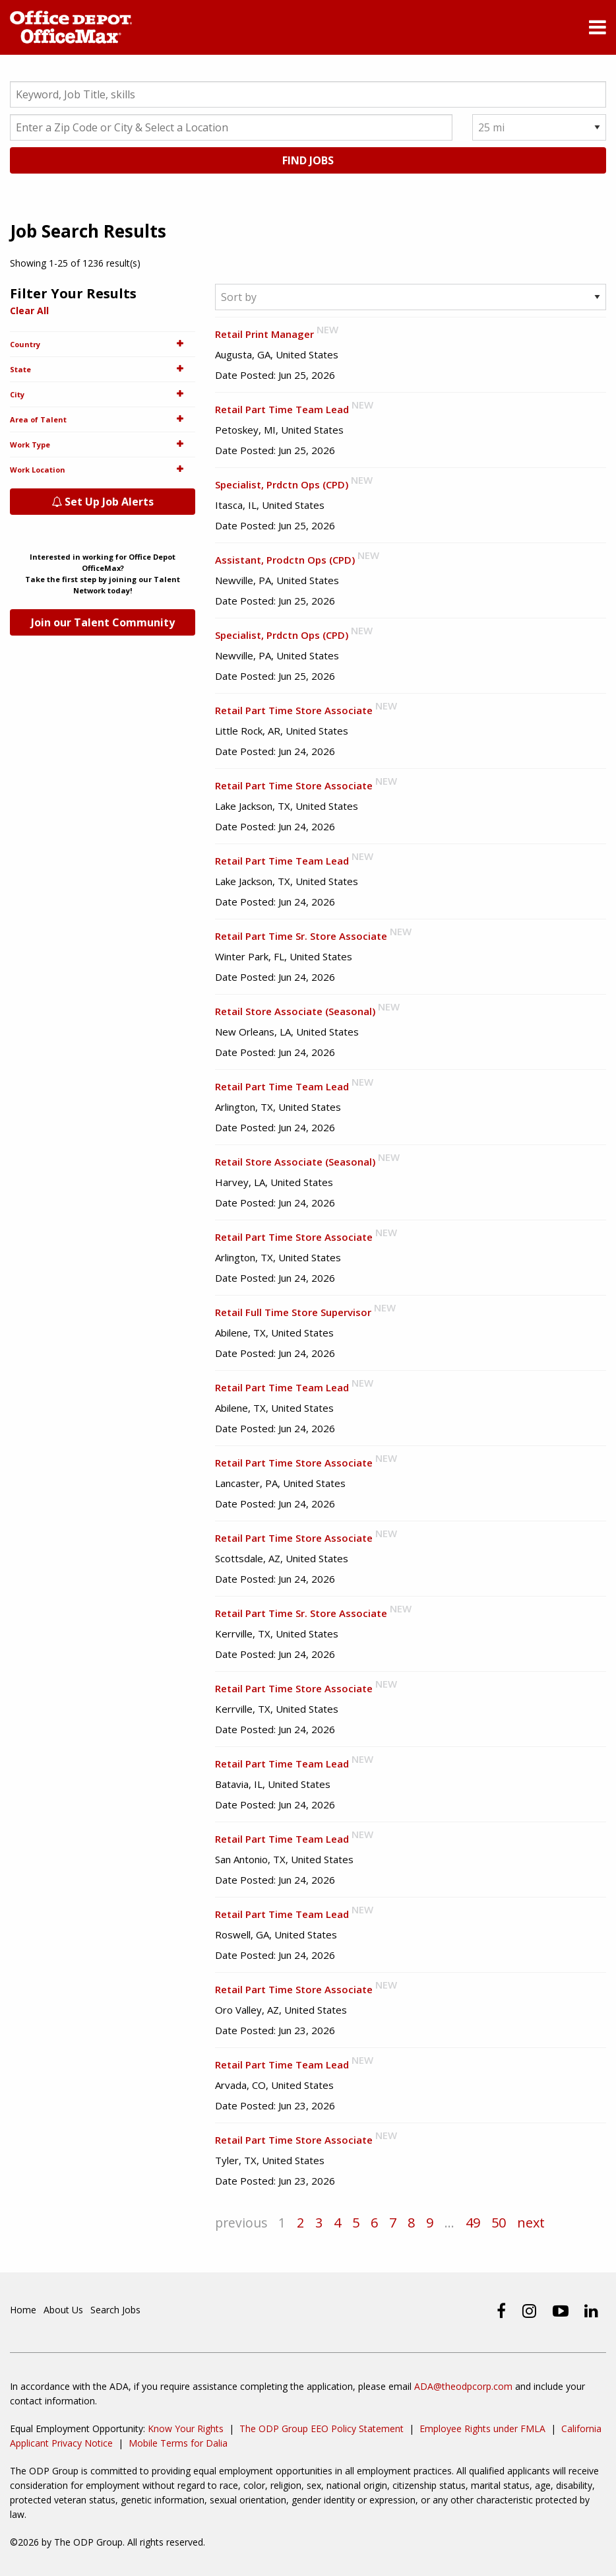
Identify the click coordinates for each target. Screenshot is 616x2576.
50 (501, 2223)
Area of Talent (102, 420)
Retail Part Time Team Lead (282, 409)
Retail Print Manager (264, 334)
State (102, 370)
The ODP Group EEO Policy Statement (321, 2428)
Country (102, 344)
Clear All (29, 311)
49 (475, 2223)
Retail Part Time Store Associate (294, 710)
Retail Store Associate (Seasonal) (295, 1011)
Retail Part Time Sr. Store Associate (301, 936)
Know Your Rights (186, 2428)
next (533, 2223)
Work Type (102, 445)
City (102, 395)
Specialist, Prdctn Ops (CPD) (281, 485)
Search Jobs (115, 2309)
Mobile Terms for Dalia (178, 2443)
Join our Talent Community (103, 623)
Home (23, 2309)
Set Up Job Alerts (102, 502)
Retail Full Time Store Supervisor (293, 1312)
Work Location (102, 470)
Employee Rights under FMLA (482, 2428)
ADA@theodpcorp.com (463, 2386)
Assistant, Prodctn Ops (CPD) (285, 560)
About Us (63, 2309)
